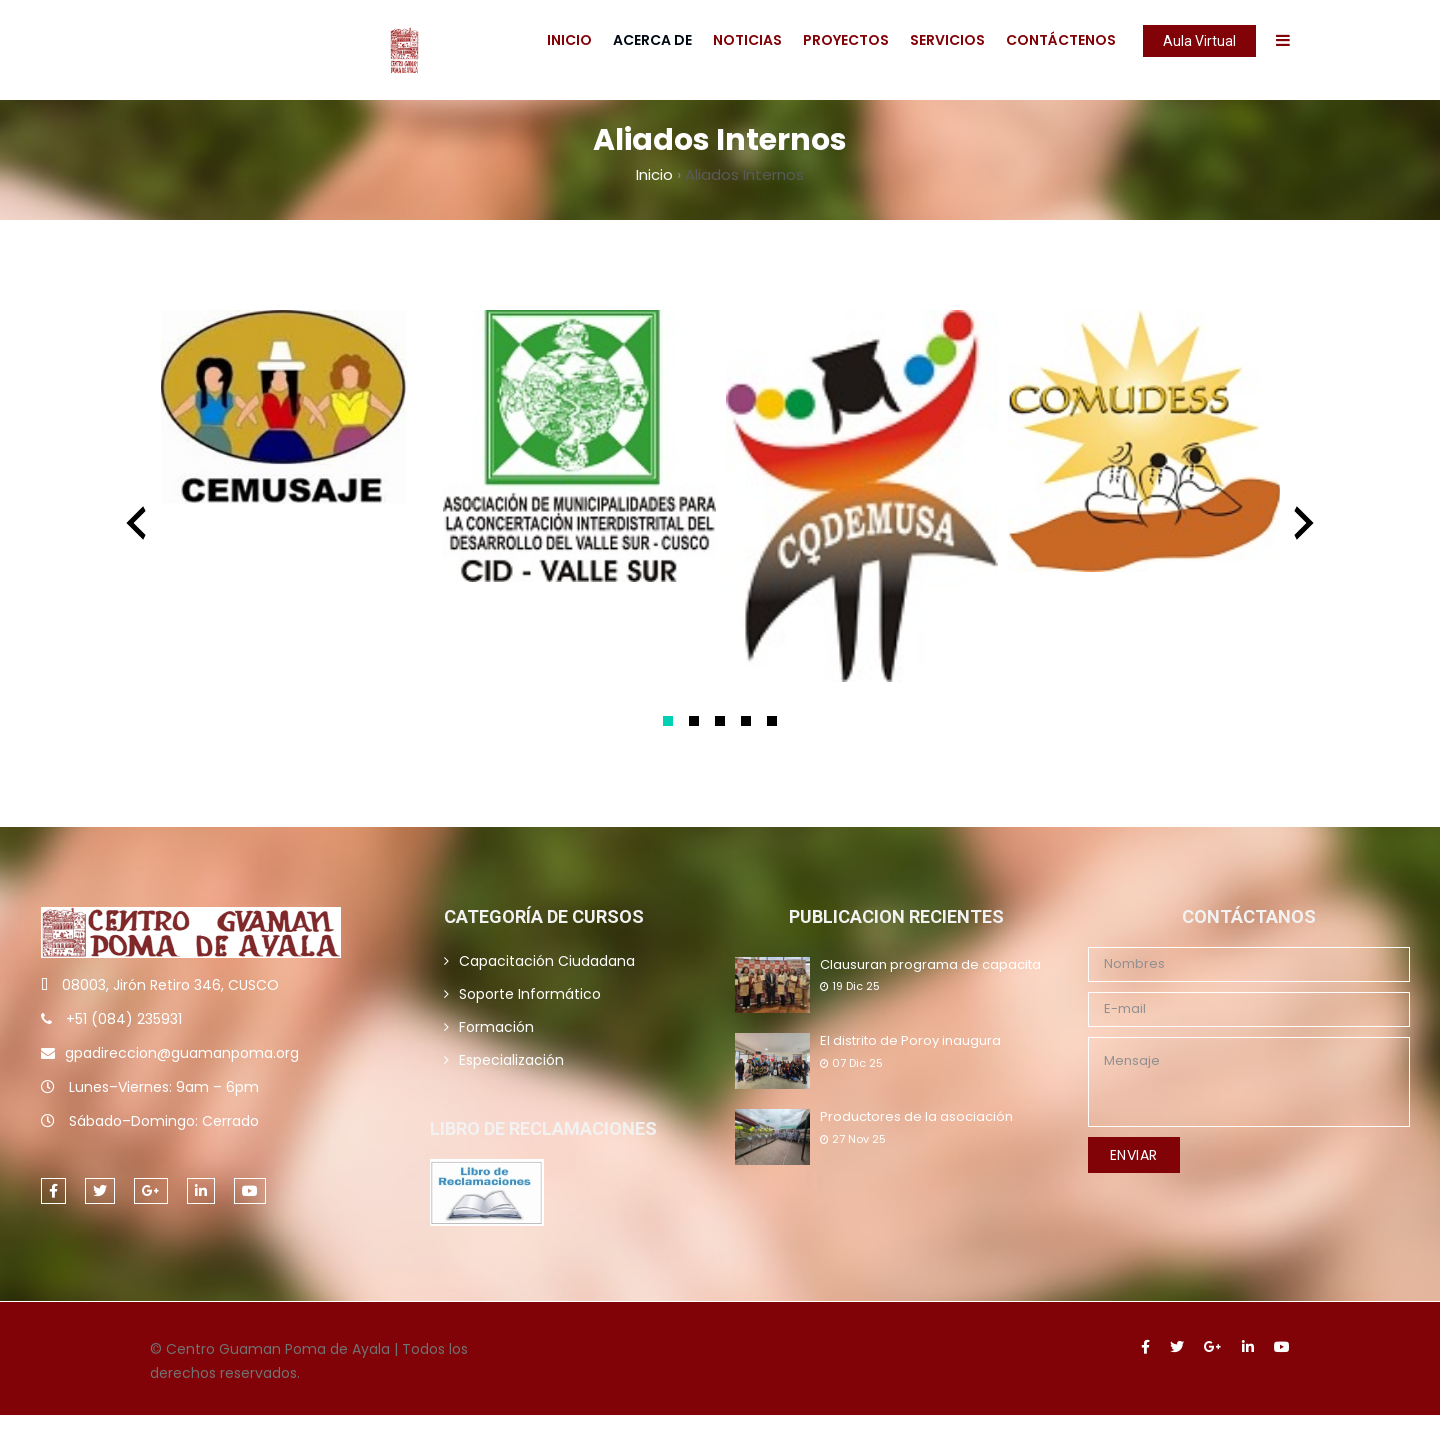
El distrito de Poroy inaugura (910, 1041)
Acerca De (652, 40)
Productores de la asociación (916, 1117)
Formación (496, 1027)
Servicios (947, 40)
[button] (668, 721)
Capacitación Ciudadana (547, 961)
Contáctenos (1061, 40)
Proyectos (846, 40)
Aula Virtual (1199, 41)
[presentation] (136, 523)
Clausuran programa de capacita (930, 965)
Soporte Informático (530, 994)
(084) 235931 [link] (136, 1019)
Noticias (747, 40)
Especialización (511, 1060)
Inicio (569, 40)
